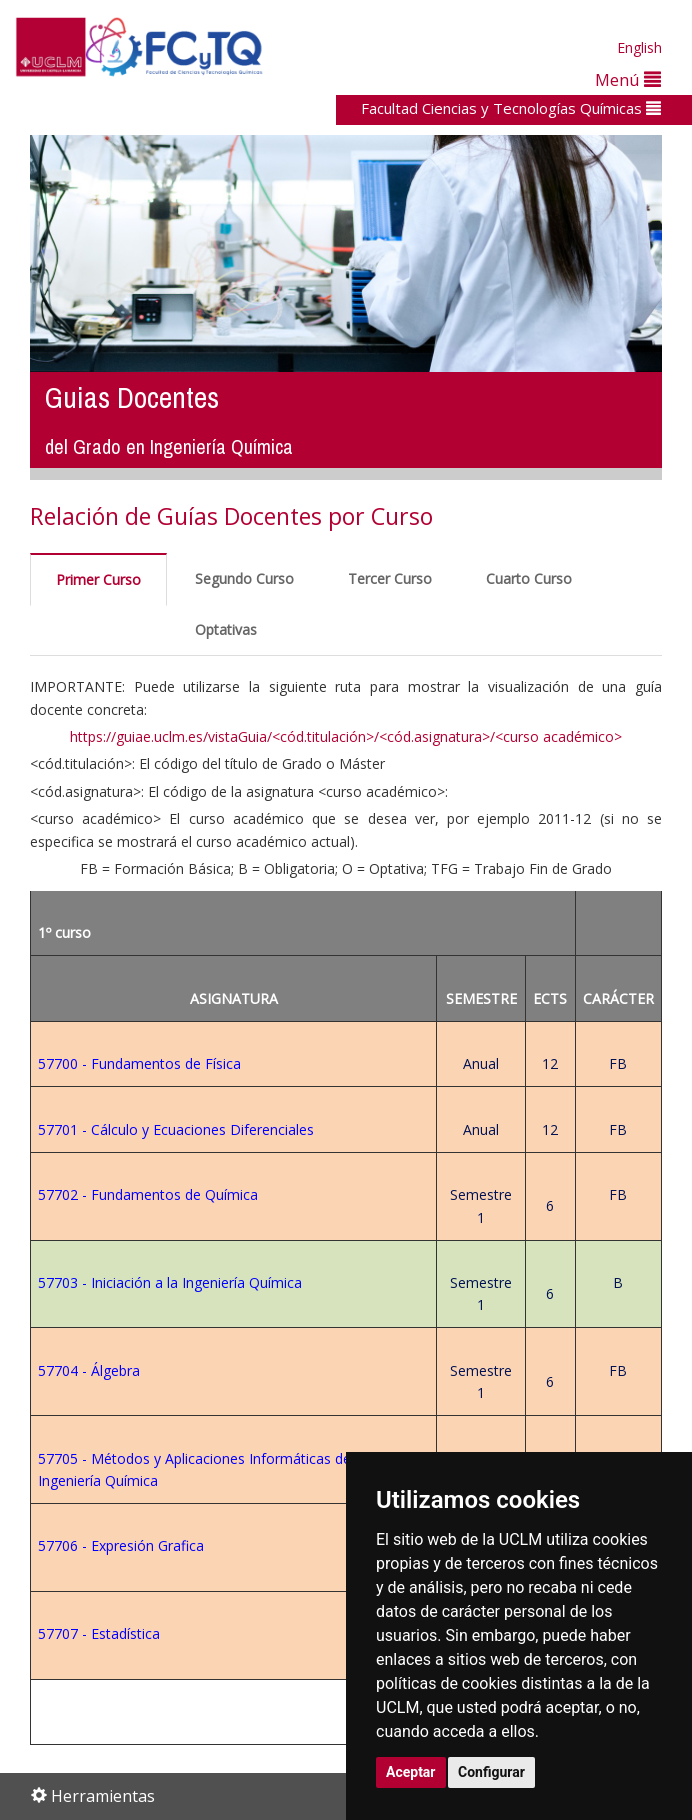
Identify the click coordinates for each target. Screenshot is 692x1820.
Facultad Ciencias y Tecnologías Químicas (511, 108)
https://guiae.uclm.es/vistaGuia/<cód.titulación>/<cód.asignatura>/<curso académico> (346, 736)
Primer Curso (98, 579)
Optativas (226, 629)
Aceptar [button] (411, 1772)
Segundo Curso (244, 578)
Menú (628, 79)
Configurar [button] (491, 1772)
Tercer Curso (390, 578)
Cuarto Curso (529, 578)
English (639, 47)
